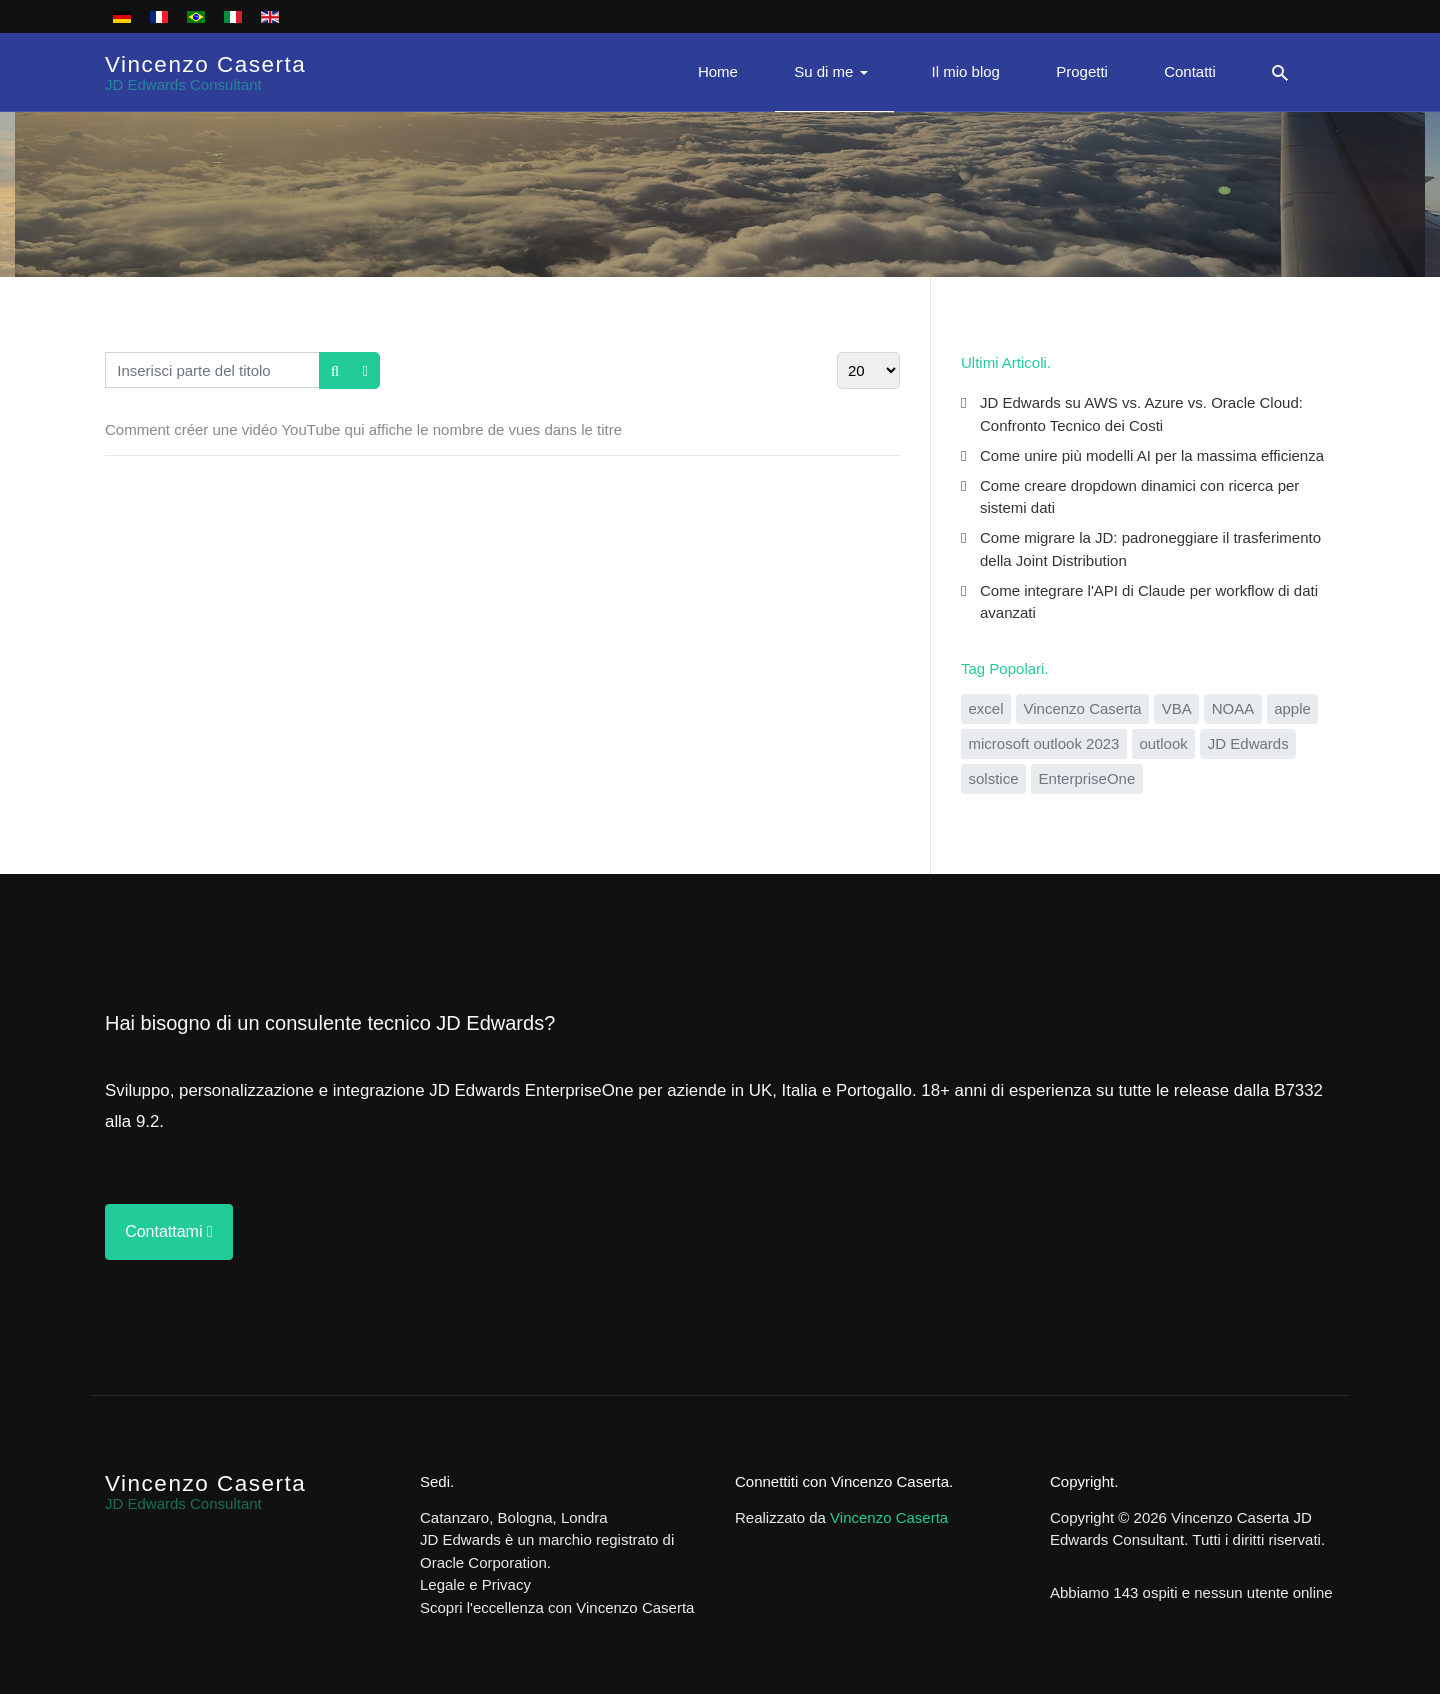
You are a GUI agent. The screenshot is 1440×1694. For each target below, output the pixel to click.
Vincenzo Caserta (1083, 708)
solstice (994, 778)
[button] (834, 73)
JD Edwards (1248, 743)
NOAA (1233, 708)
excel (986, 708)
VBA (1177, 708)
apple (1292, 708)
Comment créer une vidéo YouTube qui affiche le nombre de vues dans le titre (363, 429)
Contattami (169, 1231)
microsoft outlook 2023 (1044, 743)
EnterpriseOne (1087, 778)
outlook (1163, 743)
